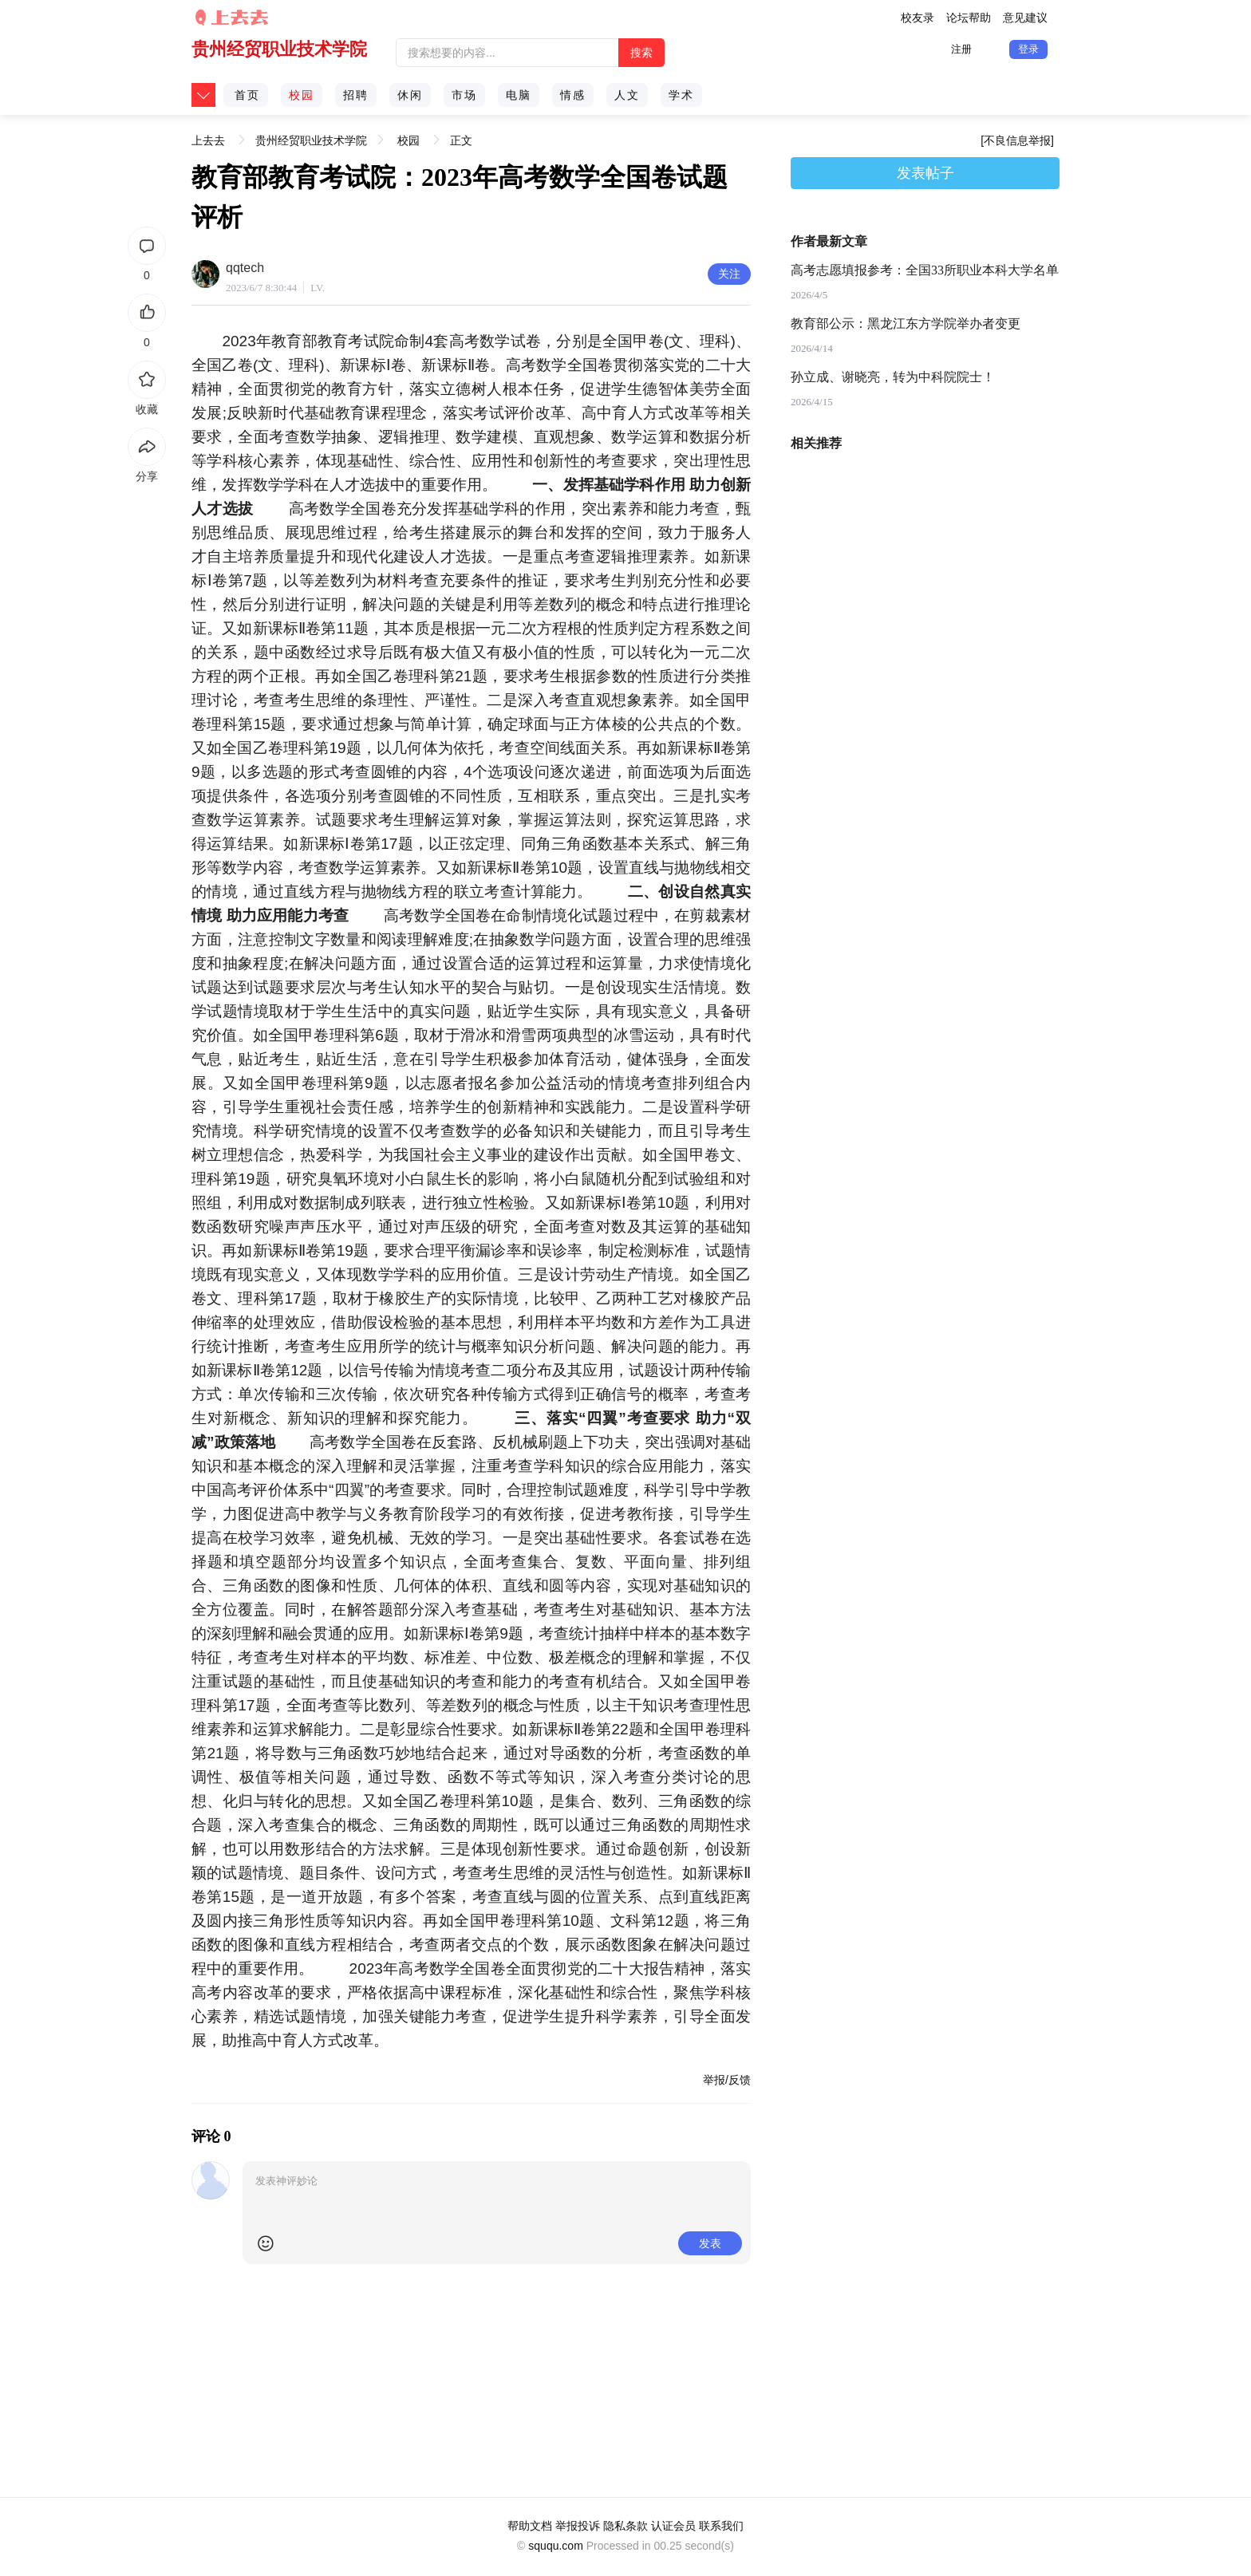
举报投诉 (577, 2525)
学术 (681, 95)
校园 (301, 95)
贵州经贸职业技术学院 (279, 49)
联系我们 (721, 2525)
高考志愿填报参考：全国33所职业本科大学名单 (925, 270)
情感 (573, 95)
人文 (627, 95)
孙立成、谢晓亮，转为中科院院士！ (893, 377)
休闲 (410, 95)
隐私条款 (625, 2525)
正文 (461, 140)
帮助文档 (529, 2525)
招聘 (356, 95)
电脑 (518, 95)
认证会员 (673, 2525)
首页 (247, 95)
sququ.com (555, 2545)
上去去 (208, 135)
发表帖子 (925, 173)
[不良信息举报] (1017, 140)
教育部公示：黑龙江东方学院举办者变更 (905, 323)
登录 (1028, 49)
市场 (464, 95)
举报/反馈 (727, 2079)
